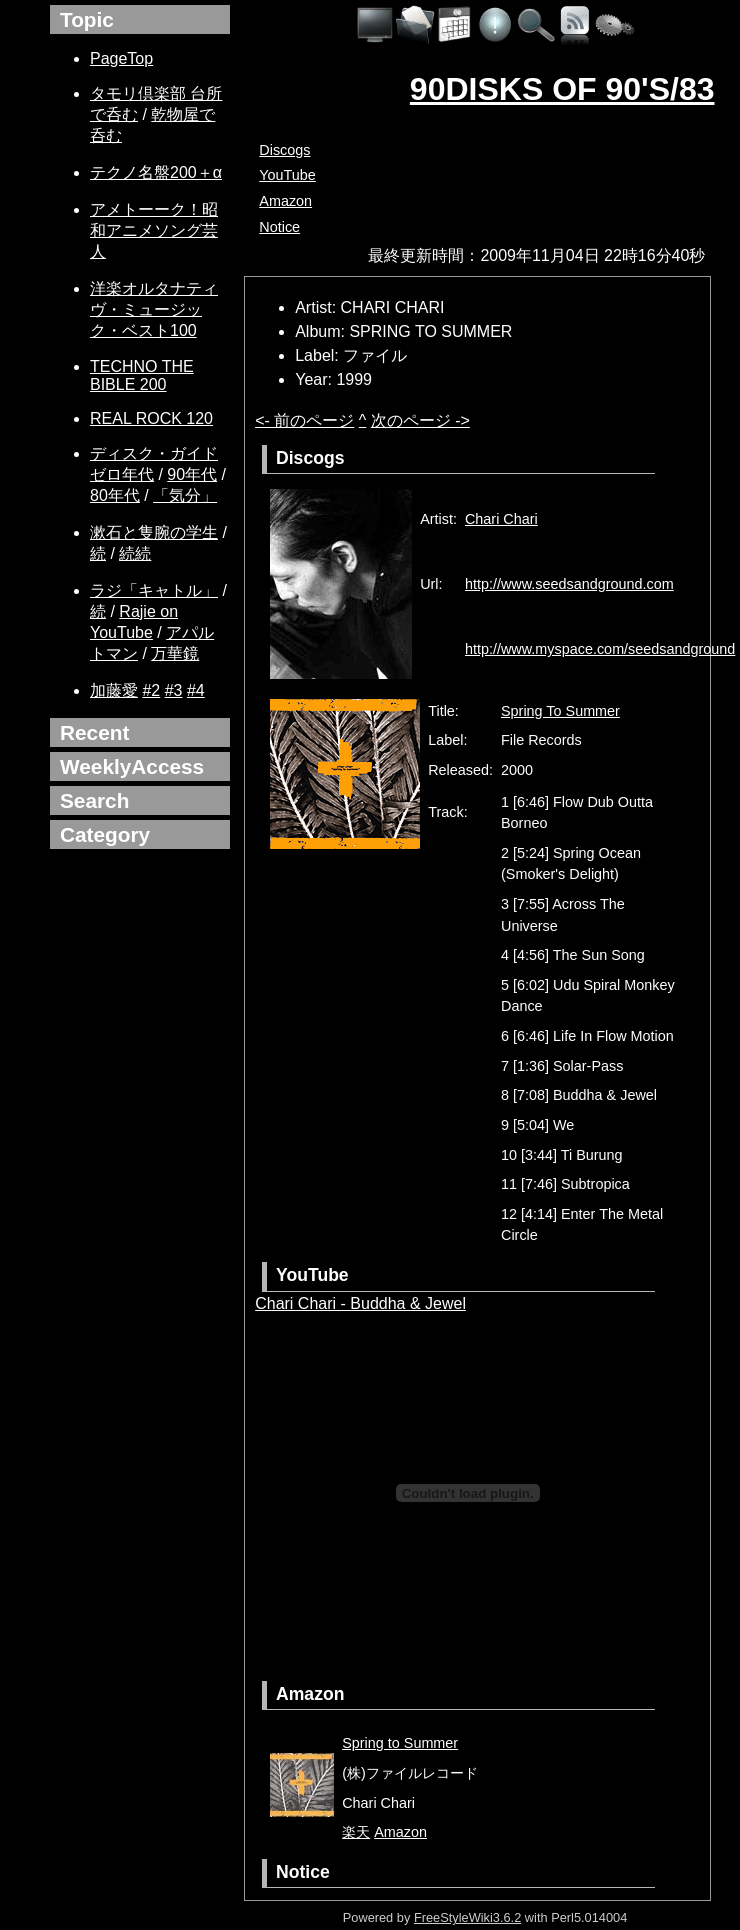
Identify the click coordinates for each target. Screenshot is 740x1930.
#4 (196, 690)
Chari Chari (501, 519)
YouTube (287, 175)
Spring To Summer (560, 711)
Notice (279, 227)
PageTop (121, 58)
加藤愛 (114, 690)
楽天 (356, 1832)
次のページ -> (420, 420)
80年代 (115, 495)
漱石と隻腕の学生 (154, 532)
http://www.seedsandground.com (569, 584)
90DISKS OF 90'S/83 (562, 89)
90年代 (192, 474)
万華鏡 (175, 653)
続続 (135, 553)
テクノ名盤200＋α (156, 172)
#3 (174, 690)
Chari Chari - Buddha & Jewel (360, 1303)
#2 (151, 690)
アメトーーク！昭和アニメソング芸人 (154, 230)
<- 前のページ (304, 420)
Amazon (285, 201)
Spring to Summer (400, 1743)
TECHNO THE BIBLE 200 (142, 375)
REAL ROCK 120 (151, 418)
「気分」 (185, 495)
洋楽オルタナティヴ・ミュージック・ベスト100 (154, 309)
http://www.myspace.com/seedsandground (600, 649)
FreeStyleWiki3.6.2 (467, 1917)
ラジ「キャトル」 (154, 590)
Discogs (284, 150)
